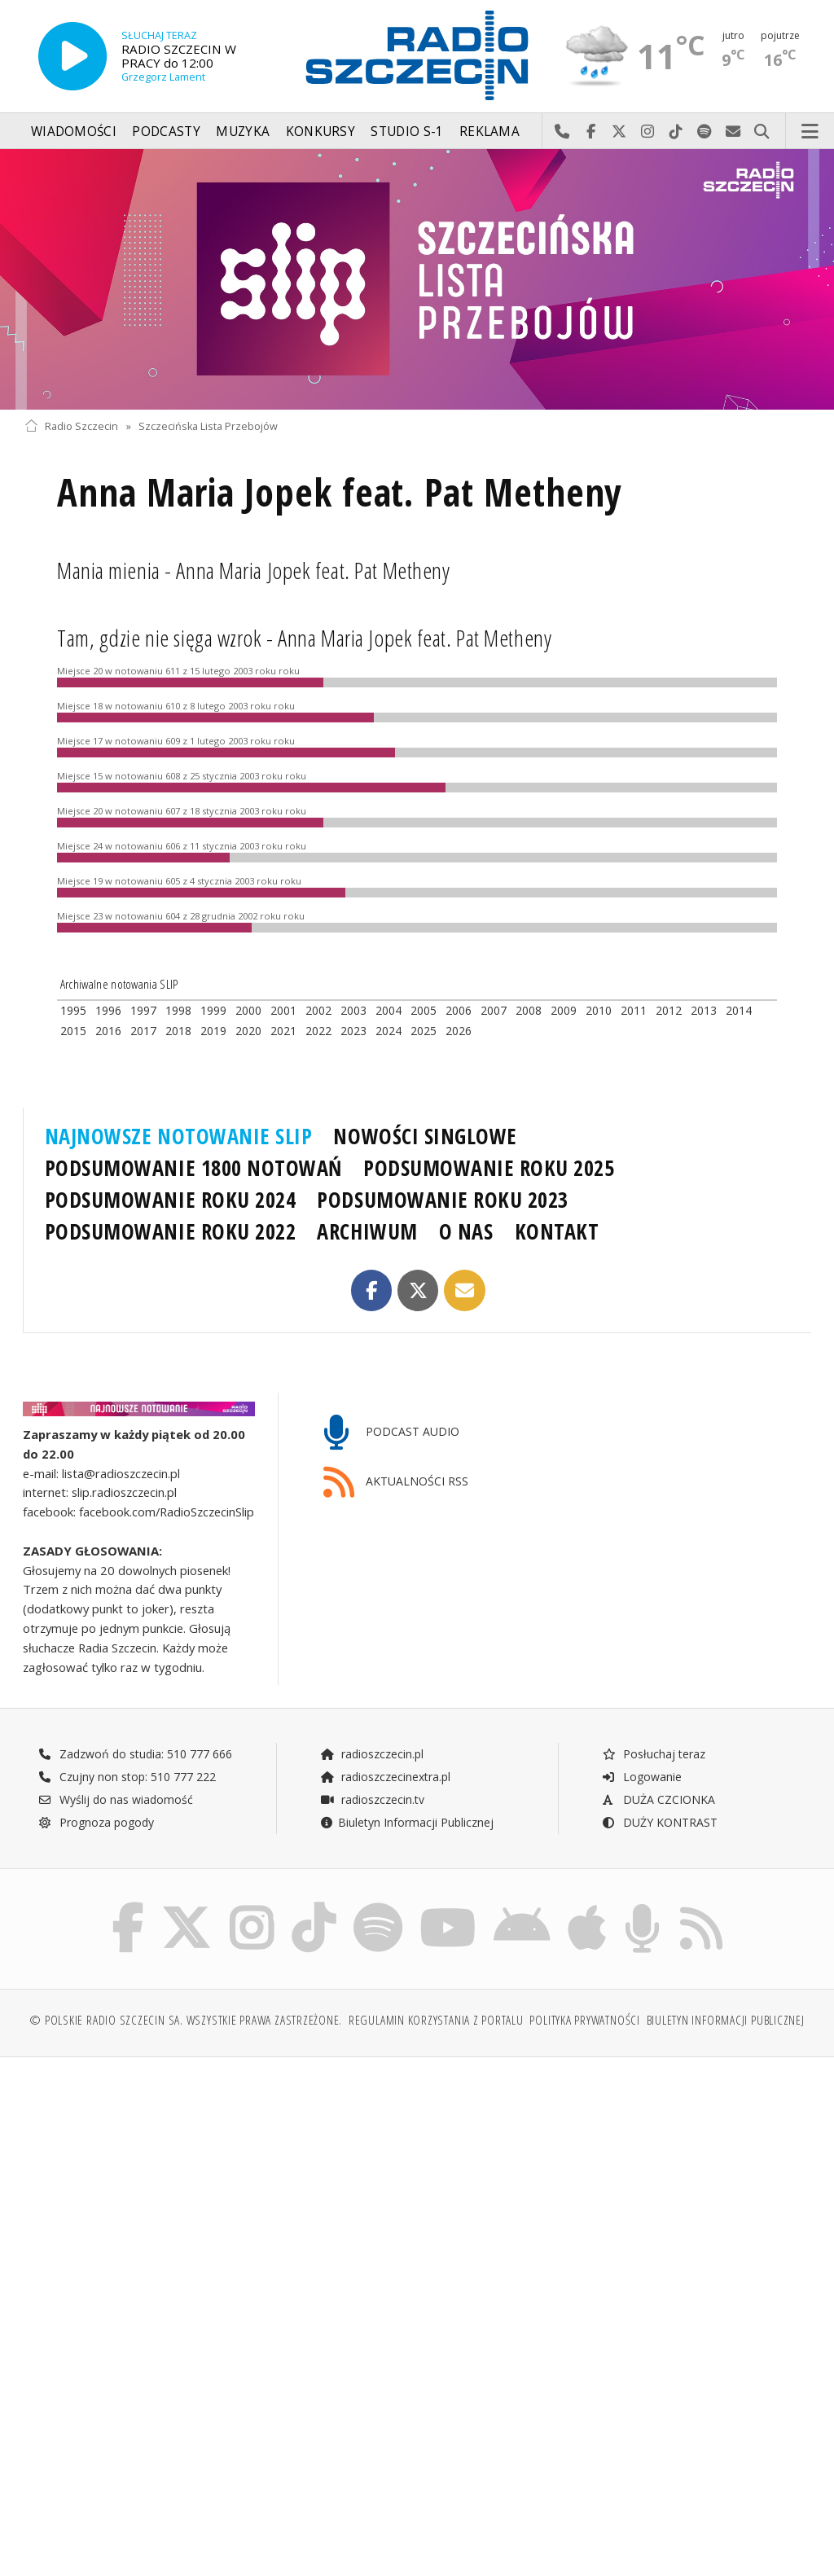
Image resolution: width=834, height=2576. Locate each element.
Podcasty (166, 131)
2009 (564, 1010)
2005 (423, 1010)
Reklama (489, 131)
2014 (739, 1010)
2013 (704, 1010)
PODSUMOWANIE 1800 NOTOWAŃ (193, 1168)
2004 (388, 1010)
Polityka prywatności (584, 2020)
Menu (810, 132)
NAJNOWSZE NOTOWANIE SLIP (179, 1136)
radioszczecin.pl (371, 1754)
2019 (213, 1030)
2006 (459, 1010)
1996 (108, 1010)
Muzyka (243, 131)
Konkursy (320, 131)
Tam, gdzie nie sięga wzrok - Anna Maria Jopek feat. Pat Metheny (304, 637)
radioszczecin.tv (372, 1799)
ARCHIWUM (367, 1231)
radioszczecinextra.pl (385, 1776)
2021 (283, 1030)
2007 (494, 1010)
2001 (283, 1010)
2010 (599, 1010)
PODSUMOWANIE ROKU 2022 (170, 1231)
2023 (353, 1030)
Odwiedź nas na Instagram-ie (648, 132)
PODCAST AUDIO (391, 1433)
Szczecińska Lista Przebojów (208, 426)
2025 (423, 1030)
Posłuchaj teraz (653, 1754)
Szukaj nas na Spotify (705, 132)
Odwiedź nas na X (619, 132)
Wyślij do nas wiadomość (733, 132)
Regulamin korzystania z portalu (436, 2020)
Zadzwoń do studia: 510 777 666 (135, 1754)
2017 (143, 1030)
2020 (248, 1030)
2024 (388, 1030)
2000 (248, 1010)
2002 (318, 1010)
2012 (669, 1010)
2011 (634, 1010)
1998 (178, 1010)
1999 (213, 1010)
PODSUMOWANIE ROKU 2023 (442, 1199)
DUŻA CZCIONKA (658, 1799)
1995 (73, 1010)
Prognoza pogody (96, 1822)
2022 (318, 1030)
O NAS (466, 1231)
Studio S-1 (407, 131)
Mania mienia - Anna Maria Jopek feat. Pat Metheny (253, 570)
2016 (108, 1030)
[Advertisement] (219, 2194)
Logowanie (642, 1776)
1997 (143, 1010)
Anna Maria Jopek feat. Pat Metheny (339, 492)
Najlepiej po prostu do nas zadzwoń (562, 132)
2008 (529, 1010)
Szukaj (762, 132)
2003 (353, 1010)
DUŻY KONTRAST (659, 1822)
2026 (459, 1030)
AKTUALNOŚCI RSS (395, 1482)
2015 (73, 1030)
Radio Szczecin (71, 426)
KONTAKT (557, 1231)
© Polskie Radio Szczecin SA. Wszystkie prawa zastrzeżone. (185, 2020)
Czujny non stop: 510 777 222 (127, 1776)
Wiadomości (73, 131)
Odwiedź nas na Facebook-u (591, 132)
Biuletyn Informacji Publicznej (406, 1822)
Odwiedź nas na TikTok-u (676, 132)
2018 (178, 1030)
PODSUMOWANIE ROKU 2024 (170, 1199)
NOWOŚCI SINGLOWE (424, 1136)
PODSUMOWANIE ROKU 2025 (489, 1168)
